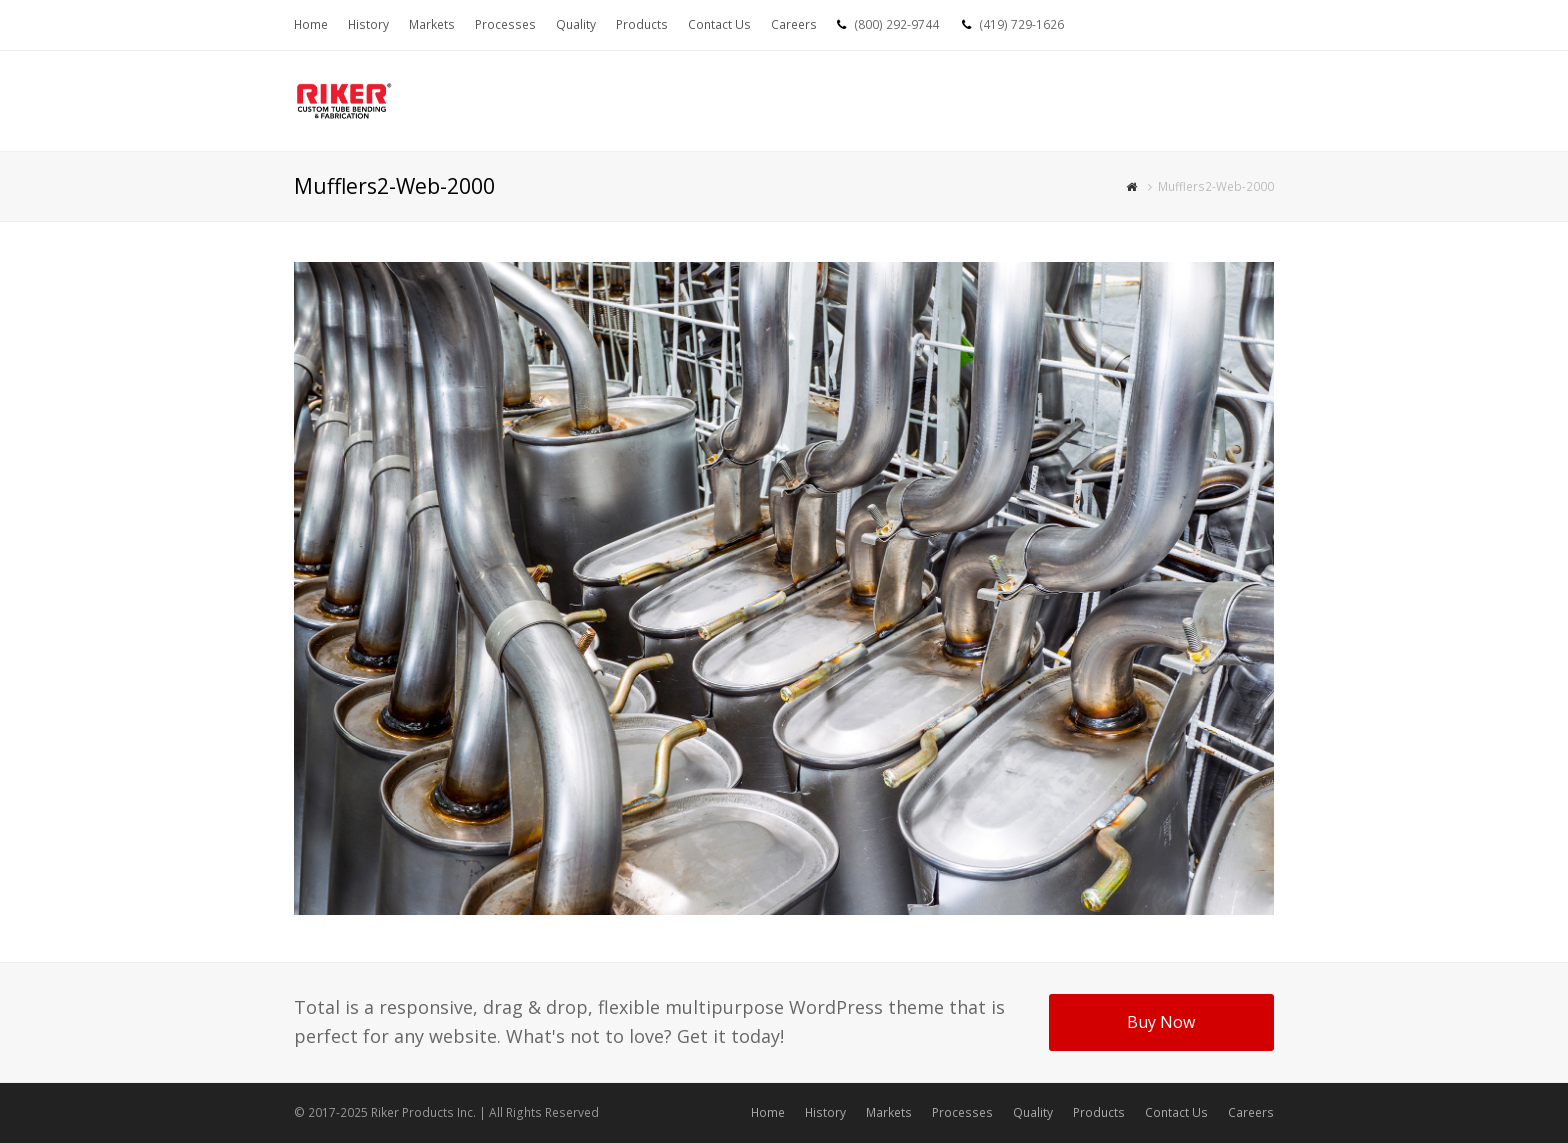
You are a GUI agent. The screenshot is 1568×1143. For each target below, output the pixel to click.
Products (1099, 1112)
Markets (889, 1112)
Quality (1033, 1112)
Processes (962, 1112)
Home (768, 1112)
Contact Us (1176, 1112)
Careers (1251, 1112)
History (825, 1112)
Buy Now (1161, 1022)
